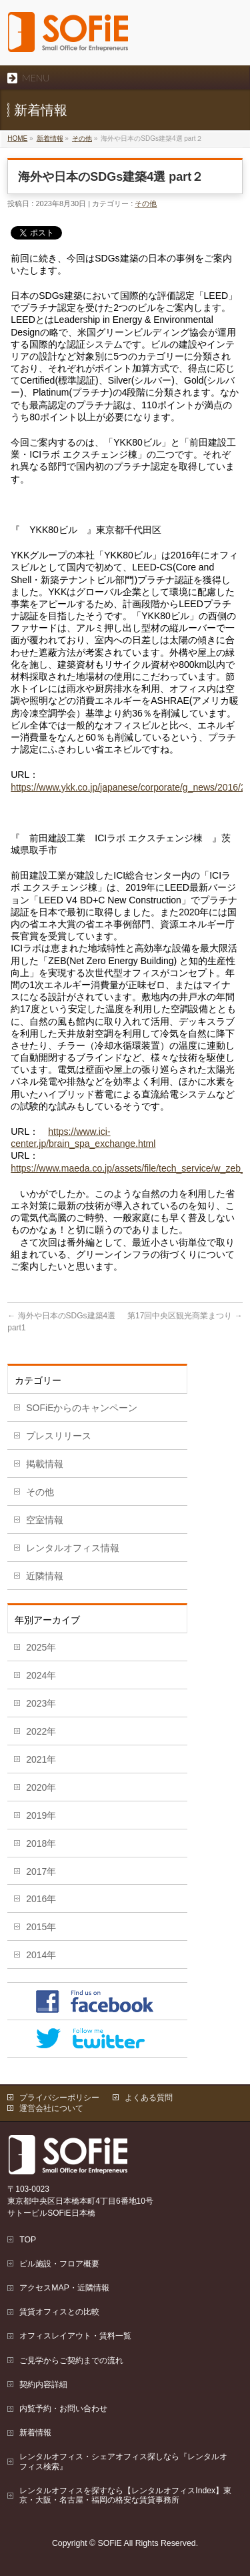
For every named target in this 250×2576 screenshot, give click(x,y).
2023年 (41, 1703)
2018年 (41, 1843)
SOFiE (110, 2543)
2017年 (41, 1871)
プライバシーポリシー (59, 2097)
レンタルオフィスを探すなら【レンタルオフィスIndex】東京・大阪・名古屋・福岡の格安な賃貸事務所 (125, 2495)
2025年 (41, 1647)
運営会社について (51, 2108)
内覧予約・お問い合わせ (63, 2408)
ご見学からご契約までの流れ (71, 2360)
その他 (82, 138)
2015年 (41, 1926)
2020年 (41, 1787)
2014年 (41, 1955)
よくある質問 (149, 2097)
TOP (27, 2239)
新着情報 (50, 138)
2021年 (41, 1759)
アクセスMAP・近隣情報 (64, 2287)
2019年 (41, 1815)
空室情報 (44, 1520)
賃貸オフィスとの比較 (59, 2311)
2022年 (41, 1731)
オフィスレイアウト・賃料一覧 (75, 2335)
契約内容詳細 (43, 2384)
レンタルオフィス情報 (72, 1548)
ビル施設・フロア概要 (59, 2263)
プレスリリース (58, 1435)
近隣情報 (44, 1576)
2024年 (41, 1675)
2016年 (41, 1898)
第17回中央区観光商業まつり (185, 1315)
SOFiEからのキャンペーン (81, 1407)
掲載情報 (44, 1463)
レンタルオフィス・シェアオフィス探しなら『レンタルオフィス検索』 (123, 2461)
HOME (17, 138)
